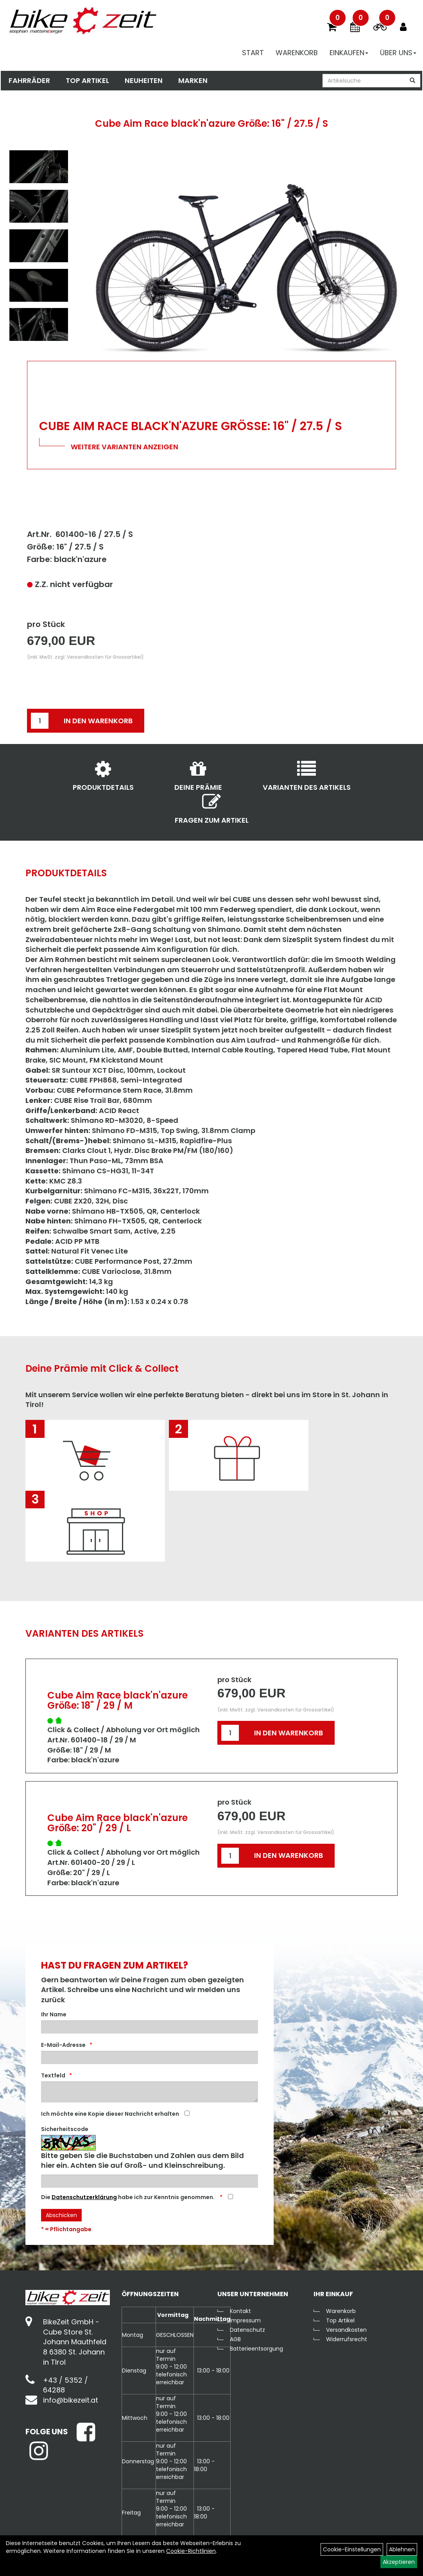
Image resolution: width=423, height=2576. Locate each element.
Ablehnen (402, 2549)
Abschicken (61, 2215)
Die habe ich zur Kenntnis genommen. (128, 2197)
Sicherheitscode (64, 2129)
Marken (192, 81)
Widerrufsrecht (346, 2339)
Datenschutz (247, 2330)
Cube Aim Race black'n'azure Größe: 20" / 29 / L (117, 1822)
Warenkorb (297, 53)
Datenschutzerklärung (84, 2197)
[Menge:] (39, 721)
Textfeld (53, 2075)
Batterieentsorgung (256, 2349)
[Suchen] (413, 81)
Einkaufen (349, 53)
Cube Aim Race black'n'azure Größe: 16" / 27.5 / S (211, 123)
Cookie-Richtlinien (191, 2551)
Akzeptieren (399, 2562)
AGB (235, 2339)
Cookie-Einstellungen (352, 2549)
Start (254, 53)
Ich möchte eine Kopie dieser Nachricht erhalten (110, 2114)
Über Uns (399, 53)
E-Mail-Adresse (63, 2045)
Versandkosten (346, 2330)
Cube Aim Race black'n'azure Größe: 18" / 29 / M (117, 1700)
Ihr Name (53, 2014)
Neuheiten (143, 81)
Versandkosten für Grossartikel (104, 657)
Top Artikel (86, 81)
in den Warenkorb (98, 721)
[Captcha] (149, 2181)
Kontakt (240, 2311)
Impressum (245, 2320)
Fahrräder (28, 81)
